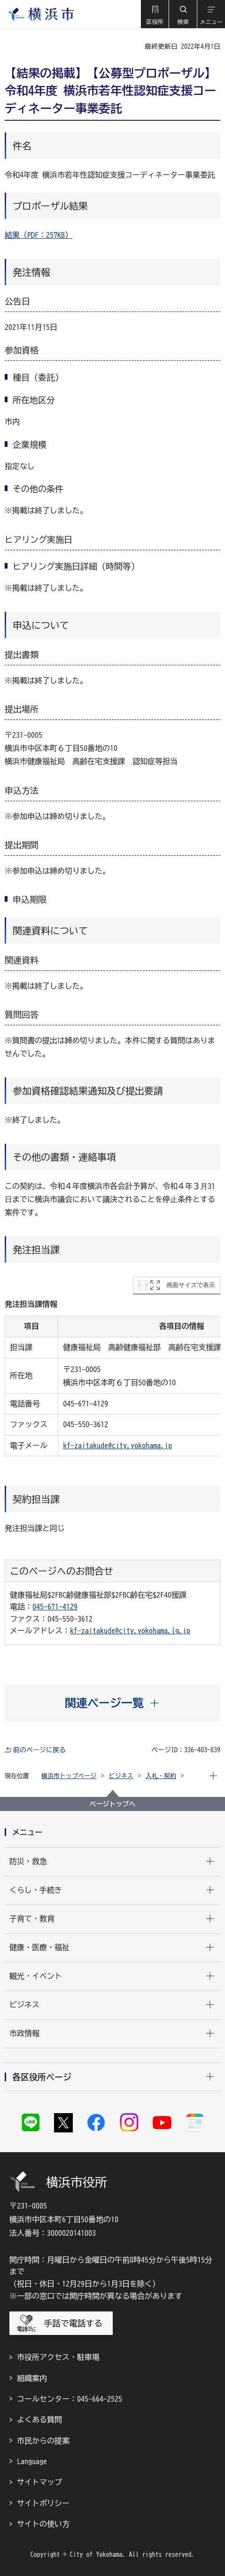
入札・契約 (161, 1776)
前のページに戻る (39, 1750)
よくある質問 (39, 2419)
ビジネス (121, 1776)
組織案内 (32, 2378)
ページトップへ (113, 1804)
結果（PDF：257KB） (38, 235)
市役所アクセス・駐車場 (58, 2357)
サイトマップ (39, 2482)
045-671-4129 (55, 1606)
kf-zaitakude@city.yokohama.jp (117, 1445)
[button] (154, 14)
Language (32, 2461)
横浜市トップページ (68, 1776)
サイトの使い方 (43, 2524)
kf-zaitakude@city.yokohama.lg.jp (130, 1630)
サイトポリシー (43, 2503)
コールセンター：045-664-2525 (69, 2399)
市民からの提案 (43, 2440)
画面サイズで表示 (190, 1284)
